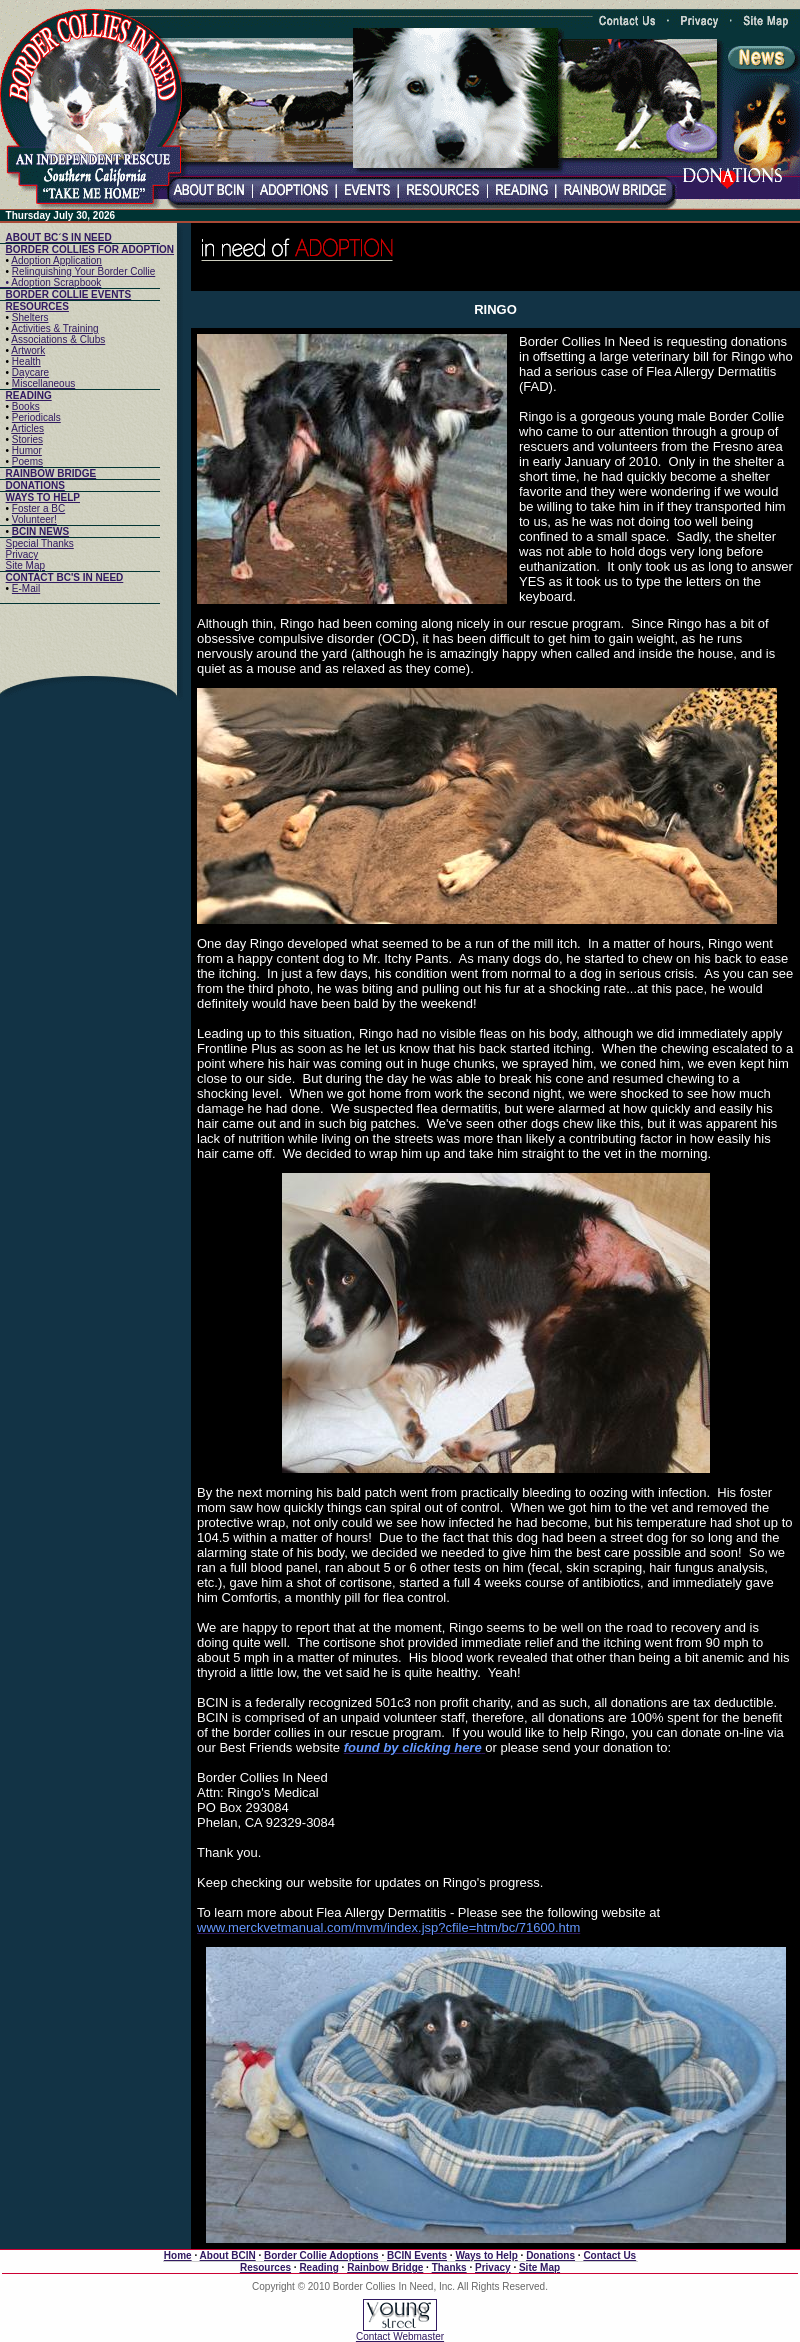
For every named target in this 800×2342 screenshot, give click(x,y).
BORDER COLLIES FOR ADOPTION (90, 249)
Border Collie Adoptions (321, 2255)
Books (26, 406)
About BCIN (228, 2255)
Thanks (449, 2267)
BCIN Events (417, 2255)
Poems (27, 461)
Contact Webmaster (400, 2336)
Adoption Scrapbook (56, 282)
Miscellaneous (43, 383)
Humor (27, 450)
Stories (27, 439)
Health (26, 361)
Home (178, 2255)
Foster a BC (38, 508)
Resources (265, 2267)
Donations (550, 2255)
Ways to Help (486, 2255)
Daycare (30, 372)
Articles (27, 428)
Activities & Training (54, 328)
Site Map (25, 565)
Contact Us (609, 2255)
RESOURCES (37, 306)
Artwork (28, 350)
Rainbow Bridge (385, 2267)
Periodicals (36, 417)
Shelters (30, 317)
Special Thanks (40, 543)
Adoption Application (56, 260)
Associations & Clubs (58, 339)
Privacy (22, 554)
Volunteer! (34, 519)
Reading (318, 2267)
